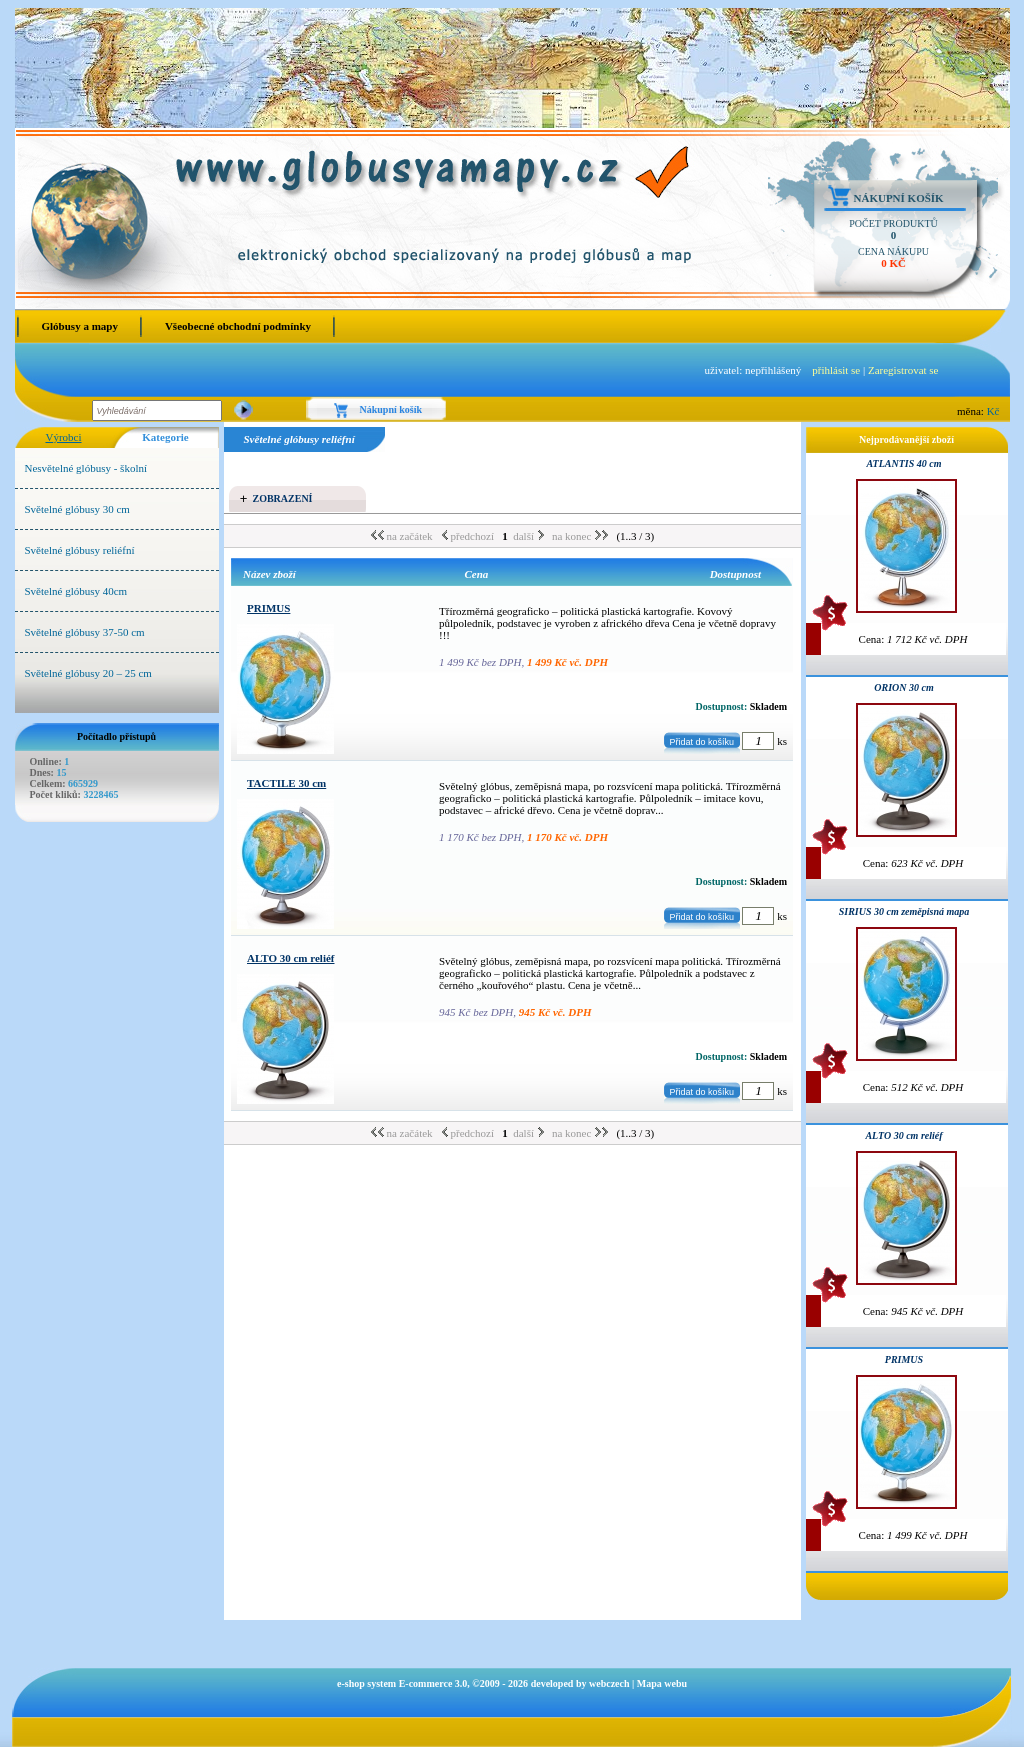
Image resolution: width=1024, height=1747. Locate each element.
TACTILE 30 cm (286, 783)
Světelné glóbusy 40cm (76, 591)
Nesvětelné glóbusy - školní (86, 468)
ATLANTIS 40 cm (903, 463)
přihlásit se (836, 370)
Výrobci (63, 437)
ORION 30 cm (903, 687)
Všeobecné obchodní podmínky (238, 326)
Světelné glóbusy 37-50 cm (85, 632)
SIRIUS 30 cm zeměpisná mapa (904, 911)
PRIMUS (268, 608)
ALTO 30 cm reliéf (290, 958)
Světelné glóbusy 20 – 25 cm (88, 673)
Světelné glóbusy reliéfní (80, 550)
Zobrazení (283, 498)
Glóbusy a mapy (80, 326)
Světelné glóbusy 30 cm (77, 509)
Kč (993, 411)
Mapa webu (662, 1683)
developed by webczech (580, 1683)
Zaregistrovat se (903, 370)
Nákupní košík (899, 198)
